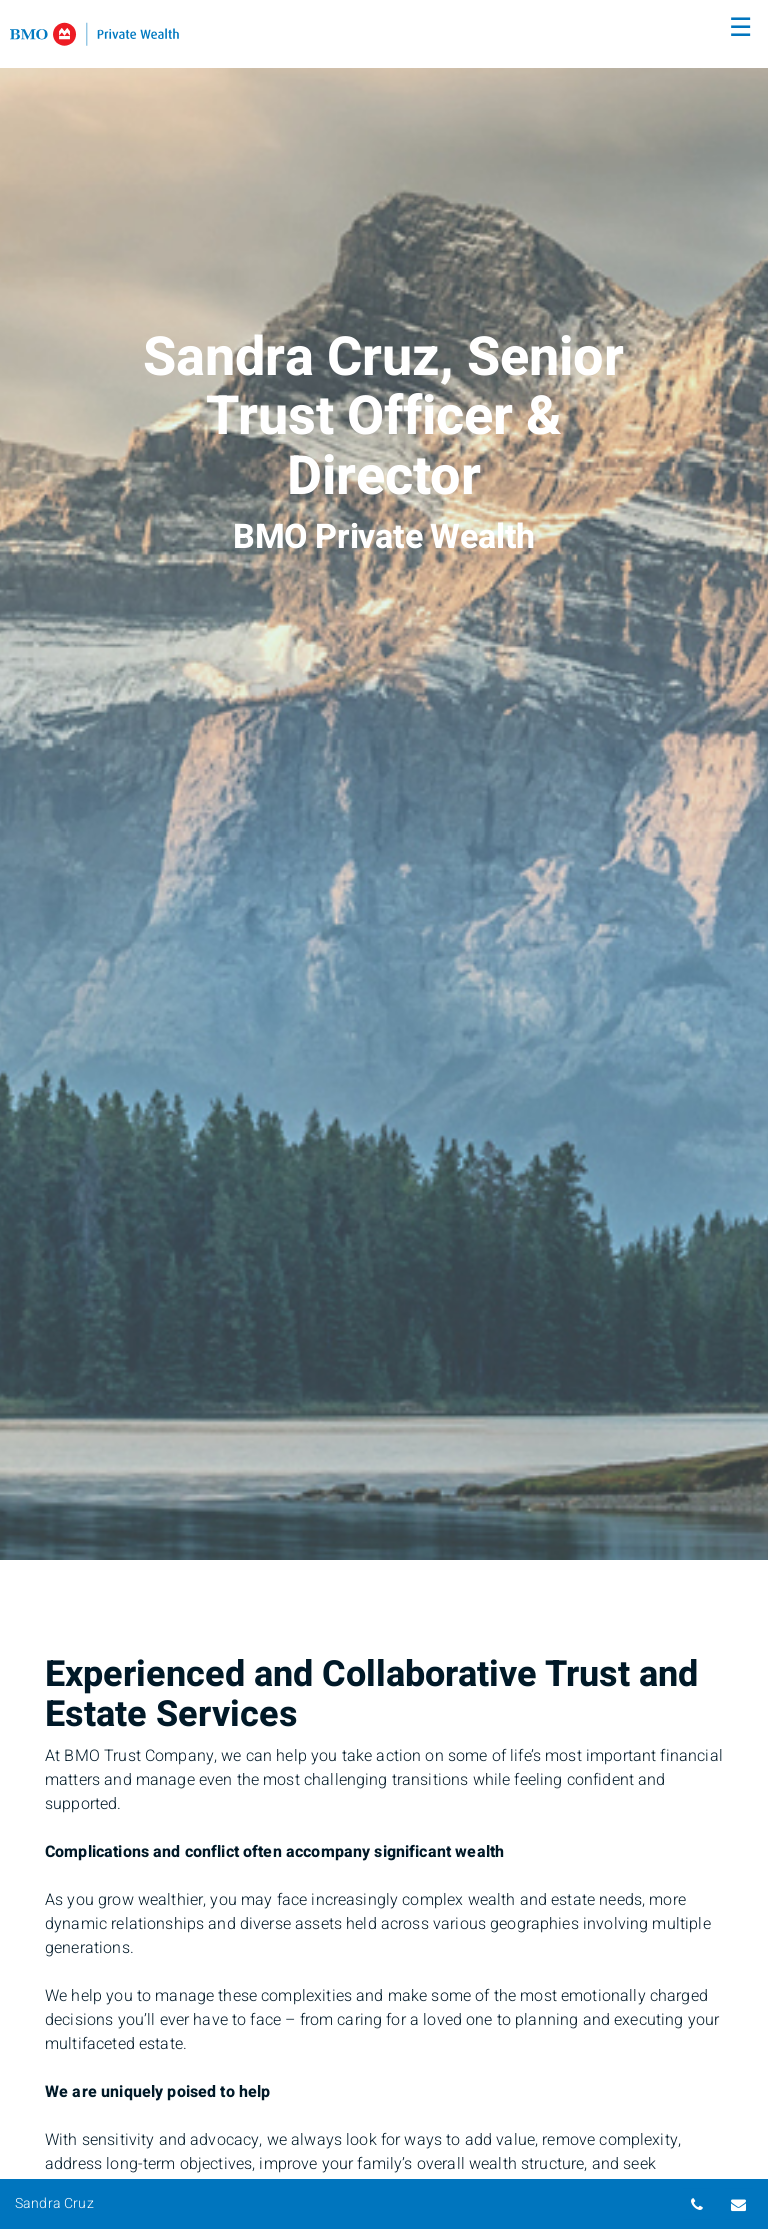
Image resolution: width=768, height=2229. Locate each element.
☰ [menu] (740, 28)
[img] (384, 780)
